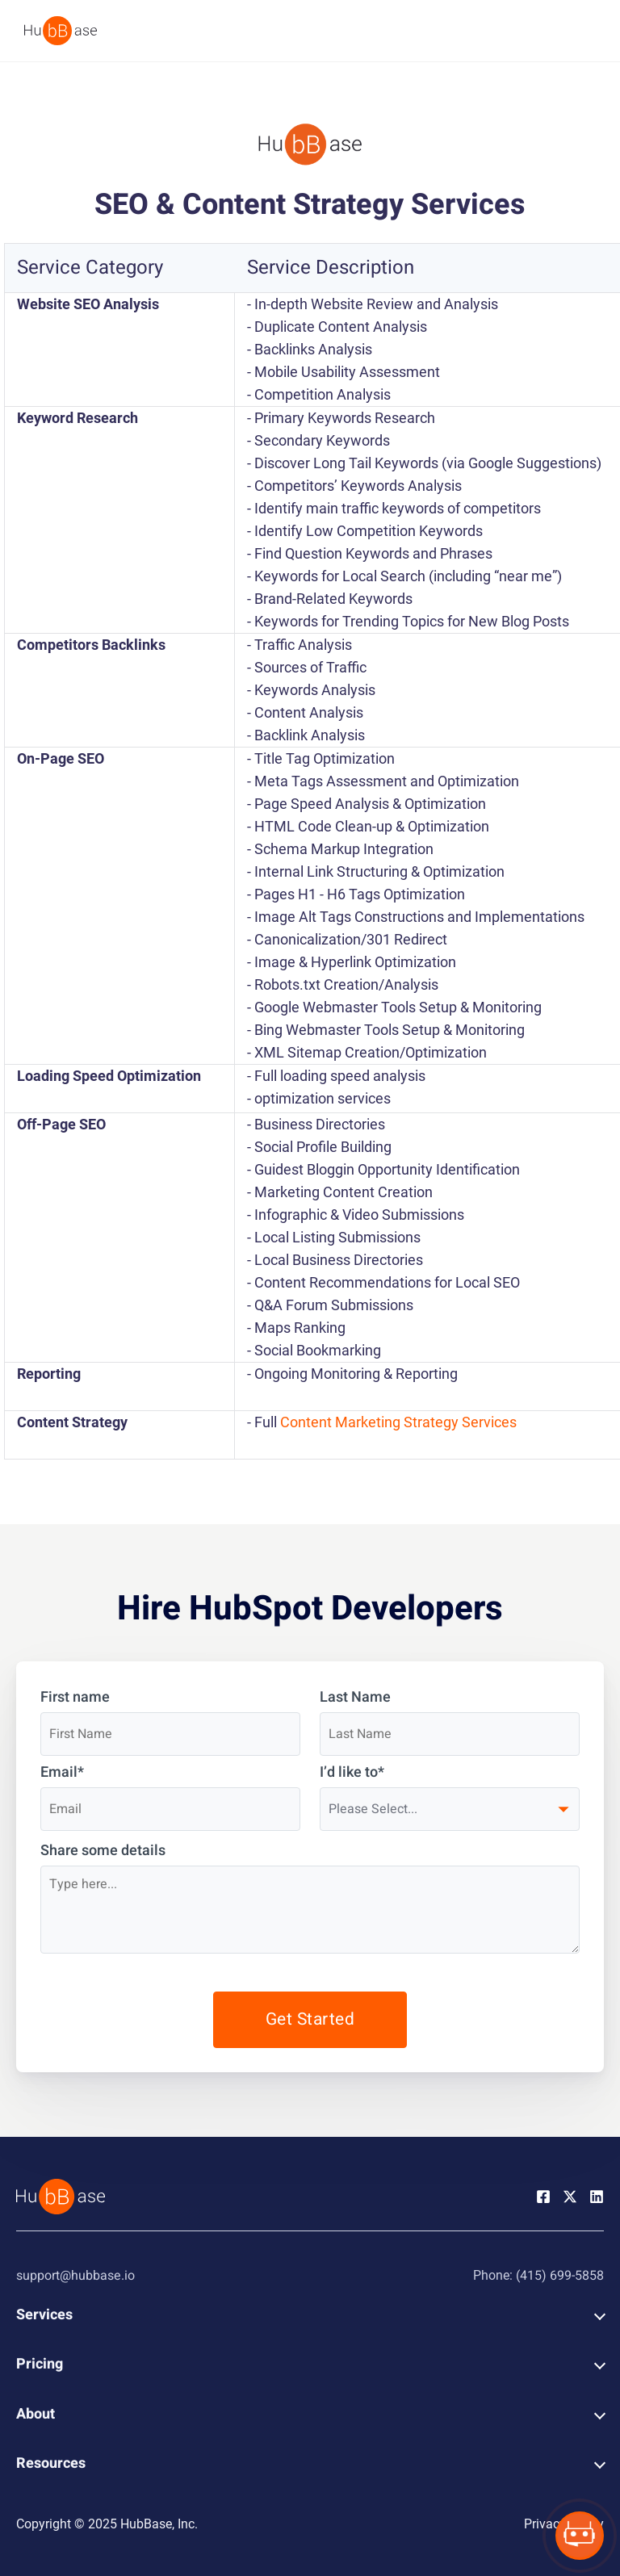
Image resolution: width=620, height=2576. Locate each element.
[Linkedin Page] (596, 2195)
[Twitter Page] (570, 2195)
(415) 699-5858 (560, 2275)
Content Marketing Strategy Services (398, 1422)
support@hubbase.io (75, 2275)
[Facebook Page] (543, 2195)
